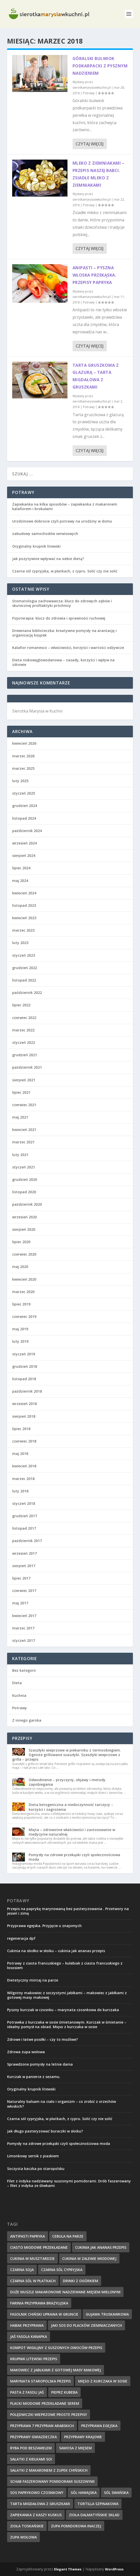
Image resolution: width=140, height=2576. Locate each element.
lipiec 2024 (21, 868)
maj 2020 (20, 1266)
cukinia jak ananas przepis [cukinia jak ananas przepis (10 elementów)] (100, 2247)
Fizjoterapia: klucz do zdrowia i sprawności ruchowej (58, 618)
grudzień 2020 (24, 1179)
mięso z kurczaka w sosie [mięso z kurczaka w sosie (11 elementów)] (102, 2381)
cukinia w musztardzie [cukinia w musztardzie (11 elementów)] (32, 2258)
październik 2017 (27, 1540)
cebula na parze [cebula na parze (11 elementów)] (67, 2236)
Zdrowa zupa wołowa (26, 2051)
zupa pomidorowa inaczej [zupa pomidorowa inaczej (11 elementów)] (76, 2526)
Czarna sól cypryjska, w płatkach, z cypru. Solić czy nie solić (64, 571)
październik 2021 (27, 1067)
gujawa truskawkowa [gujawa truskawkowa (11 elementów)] (107, 2314)
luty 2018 (20, 1491)
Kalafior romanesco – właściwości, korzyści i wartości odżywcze (68, 647)
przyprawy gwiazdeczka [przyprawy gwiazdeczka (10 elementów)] (33, 2436)
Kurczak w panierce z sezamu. (33, 2076)
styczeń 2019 (23, 1354)
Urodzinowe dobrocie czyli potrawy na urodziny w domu (62, 521)
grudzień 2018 (24, 1366)
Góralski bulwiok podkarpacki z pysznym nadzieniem (100, 66)
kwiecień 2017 (24, 1615)
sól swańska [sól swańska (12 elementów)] (116, 2492)
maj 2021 (20, 1117)
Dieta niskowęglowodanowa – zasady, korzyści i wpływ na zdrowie (63, 662)
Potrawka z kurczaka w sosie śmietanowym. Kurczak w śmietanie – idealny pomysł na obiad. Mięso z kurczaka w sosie (66, 2024)
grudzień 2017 (24, 1515)
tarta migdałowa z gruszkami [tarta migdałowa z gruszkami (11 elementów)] (40, 2503)
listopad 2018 (24, 1378)
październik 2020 (27, 1204)
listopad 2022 (24, 980)
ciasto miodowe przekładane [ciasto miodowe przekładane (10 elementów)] (39, 2247)
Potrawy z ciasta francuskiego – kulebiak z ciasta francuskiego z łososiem (65, 1965)
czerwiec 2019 (24, 1316)
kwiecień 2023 (24, 917)
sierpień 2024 (23, 855)
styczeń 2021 (23, 1167)
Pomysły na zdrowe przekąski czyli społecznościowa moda (74, 1857)
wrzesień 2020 (24, 1217)
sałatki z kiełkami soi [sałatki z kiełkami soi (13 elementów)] (31, 2459)
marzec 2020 (23, 1291)
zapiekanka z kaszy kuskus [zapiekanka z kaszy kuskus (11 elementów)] (36, 2514)
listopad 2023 (24, 905)
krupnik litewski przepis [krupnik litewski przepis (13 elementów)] (33, 2358)
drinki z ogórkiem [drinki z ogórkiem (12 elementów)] (80, 2280)
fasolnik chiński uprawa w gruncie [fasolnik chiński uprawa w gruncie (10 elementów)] (44, 2314)
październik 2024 (27, 830)
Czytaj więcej (89, 144)
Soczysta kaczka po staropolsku (35, 2168)
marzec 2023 (23, 930)
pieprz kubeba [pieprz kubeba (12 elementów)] (64, 2392)
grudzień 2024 (24, 805)
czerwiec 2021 (24, 1104)
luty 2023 (20, 942)
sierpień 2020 (23, 1229)
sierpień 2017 (23, 1565)
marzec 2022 (23, 1030)
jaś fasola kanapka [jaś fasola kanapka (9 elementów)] (28, 2336)
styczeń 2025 (23, 793)
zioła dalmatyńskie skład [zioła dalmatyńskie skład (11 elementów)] (94, 2514)
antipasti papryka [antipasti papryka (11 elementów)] (27, 2236)
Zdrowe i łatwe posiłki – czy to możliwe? (42, 2039)
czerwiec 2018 (24, 1441)
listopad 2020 (24, 1191)
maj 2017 (20, 1603)
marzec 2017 (23, 1628)
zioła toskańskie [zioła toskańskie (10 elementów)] (27, 2526)
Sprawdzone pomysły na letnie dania (40, 2064)
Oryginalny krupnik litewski (36, 546)
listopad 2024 (24, 818)
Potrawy (89, 93)
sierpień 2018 (23, 1416)
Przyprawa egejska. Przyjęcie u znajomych (44, 1925)
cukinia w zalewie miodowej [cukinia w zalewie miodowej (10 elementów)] (89, 2258)
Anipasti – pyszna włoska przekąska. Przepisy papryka (94, 275)
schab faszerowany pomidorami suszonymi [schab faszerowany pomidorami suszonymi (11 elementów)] (52, 2481)
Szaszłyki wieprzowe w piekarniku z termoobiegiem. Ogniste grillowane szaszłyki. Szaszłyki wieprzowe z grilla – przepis (66, 1755)
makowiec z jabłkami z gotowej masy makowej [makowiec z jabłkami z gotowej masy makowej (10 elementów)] (55, 2370)
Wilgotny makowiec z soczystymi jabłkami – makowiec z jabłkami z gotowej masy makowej (67, 1995)
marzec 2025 (23, 768)
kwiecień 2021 (24, 1129)
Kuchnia (19, 1695)
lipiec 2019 (21, 1304)
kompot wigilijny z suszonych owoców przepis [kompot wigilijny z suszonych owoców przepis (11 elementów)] (56, 2347)
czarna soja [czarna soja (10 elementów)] (22, 2269)
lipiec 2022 (21, 1005)
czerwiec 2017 (24, 1590)
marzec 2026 (23, 756)
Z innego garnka (26, 1720)
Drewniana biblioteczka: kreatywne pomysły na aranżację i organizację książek (64, 633)
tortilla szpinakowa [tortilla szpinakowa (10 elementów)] (97, 2503)
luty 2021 (20, 1154)
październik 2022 (27, 992)
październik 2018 (27, 1391)
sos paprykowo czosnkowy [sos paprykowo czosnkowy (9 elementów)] (36, 2492)
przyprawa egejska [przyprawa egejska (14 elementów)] (99, 2425)
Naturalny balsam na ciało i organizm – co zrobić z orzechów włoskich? (61, 2103)
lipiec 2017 (21, 1578)
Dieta (17, 1682)
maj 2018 (20, 1453)
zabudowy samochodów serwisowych (45, 533)
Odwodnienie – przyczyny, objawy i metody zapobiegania (67, 1782)
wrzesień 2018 (24, 1403)
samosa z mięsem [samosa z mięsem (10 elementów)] (75, 2448)
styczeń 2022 (23, 1042)
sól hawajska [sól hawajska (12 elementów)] (84, 2492)
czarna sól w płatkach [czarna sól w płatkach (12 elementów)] (33, 2280)
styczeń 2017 (23, 1640)
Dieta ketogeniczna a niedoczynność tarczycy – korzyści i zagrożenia (71, 1807)
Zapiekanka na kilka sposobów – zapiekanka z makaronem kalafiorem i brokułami (64, 506)
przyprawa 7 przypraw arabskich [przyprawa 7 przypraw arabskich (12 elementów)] (42, 2425)
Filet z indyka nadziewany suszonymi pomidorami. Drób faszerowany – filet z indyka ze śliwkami (69, 2183)
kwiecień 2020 (24, 1279)
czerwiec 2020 (24, 1254)
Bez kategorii (24, 1670)
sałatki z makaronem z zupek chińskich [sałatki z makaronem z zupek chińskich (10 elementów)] (49, 2470)
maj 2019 (20, 1329)
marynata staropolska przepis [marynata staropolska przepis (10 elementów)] (40, 2381)
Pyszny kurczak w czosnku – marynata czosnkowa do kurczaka (63, 2009)
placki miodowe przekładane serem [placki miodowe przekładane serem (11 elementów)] (44, 2403)
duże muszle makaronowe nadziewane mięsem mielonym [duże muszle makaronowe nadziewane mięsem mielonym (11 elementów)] (65, 2292)
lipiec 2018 (21, 1428)
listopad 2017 (24, 1528)
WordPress (114, 2569)
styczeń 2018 (23, 1503)
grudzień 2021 (24, 1054)
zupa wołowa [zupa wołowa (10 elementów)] (23, 2537)
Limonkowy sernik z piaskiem (33, 2156)
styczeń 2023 (23, 955)
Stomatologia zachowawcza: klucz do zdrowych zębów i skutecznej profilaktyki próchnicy (62, 603)
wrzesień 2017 (24, 1553)
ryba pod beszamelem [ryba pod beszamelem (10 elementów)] (31, 2448)
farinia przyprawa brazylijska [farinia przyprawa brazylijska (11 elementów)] (39, 2303)
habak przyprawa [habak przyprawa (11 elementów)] (27, 2325)
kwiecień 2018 (24, 1466)
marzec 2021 (23, 1142)
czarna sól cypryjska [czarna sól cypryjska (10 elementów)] (61, 2269)
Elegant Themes (67, 2569)
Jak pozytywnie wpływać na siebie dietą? (48, 558)
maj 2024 (20, 880)
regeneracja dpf (21, 1938)
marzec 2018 (23, 1478)
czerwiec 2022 (24, 1017)
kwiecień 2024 (24, 893)
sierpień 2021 (23, 1080)
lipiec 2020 (21, 1241)
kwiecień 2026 (24, 743)
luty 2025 (20, 780)
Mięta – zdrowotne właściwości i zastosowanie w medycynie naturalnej (72, 1832)
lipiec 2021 (21, 1092)
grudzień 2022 (24, 967)
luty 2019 (20, 1341)
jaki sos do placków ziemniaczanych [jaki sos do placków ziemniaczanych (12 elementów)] (86, 2325)
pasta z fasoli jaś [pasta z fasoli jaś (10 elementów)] (27, 2392)
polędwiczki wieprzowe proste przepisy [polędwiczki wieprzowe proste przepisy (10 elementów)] (48, 2414)
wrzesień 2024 (24, 843)
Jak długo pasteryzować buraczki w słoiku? (45, 2131)
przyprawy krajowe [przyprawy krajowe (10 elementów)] (83, 2436)
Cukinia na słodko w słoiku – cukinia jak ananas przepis (56, 1950)
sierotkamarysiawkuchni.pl (92, 87)
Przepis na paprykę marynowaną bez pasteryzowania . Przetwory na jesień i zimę (68, 1911)
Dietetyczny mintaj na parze (32, 1980)
